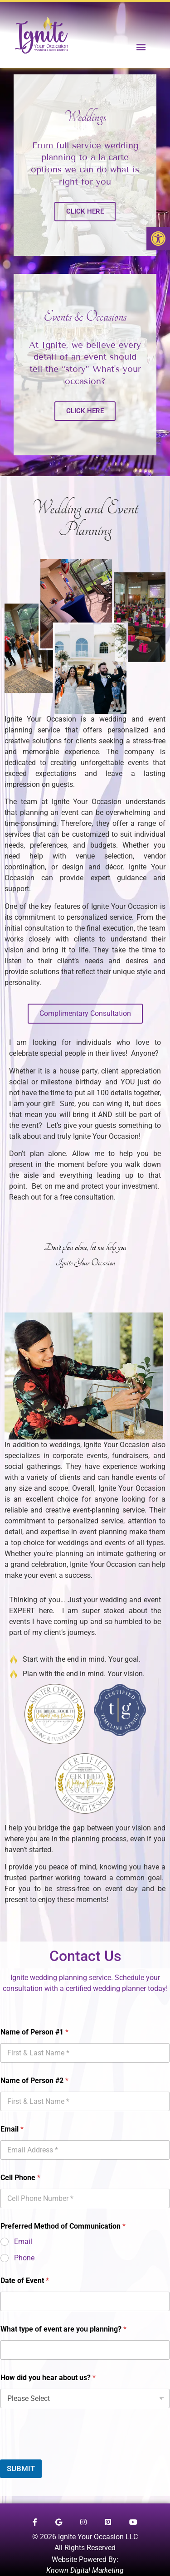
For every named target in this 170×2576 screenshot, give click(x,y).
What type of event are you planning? (63, 2329)
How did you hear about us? (48, 2377)
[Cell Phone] (85, 2198)
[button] (158, 238)
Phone (24, 2258)
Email (12, 2129)
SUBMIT (21, 2468)
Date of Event (24, 2280)
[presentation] (69, 2454)
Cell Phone (20, 2177)
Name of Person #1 (34, 2032)
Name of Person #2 (34, 2080)
